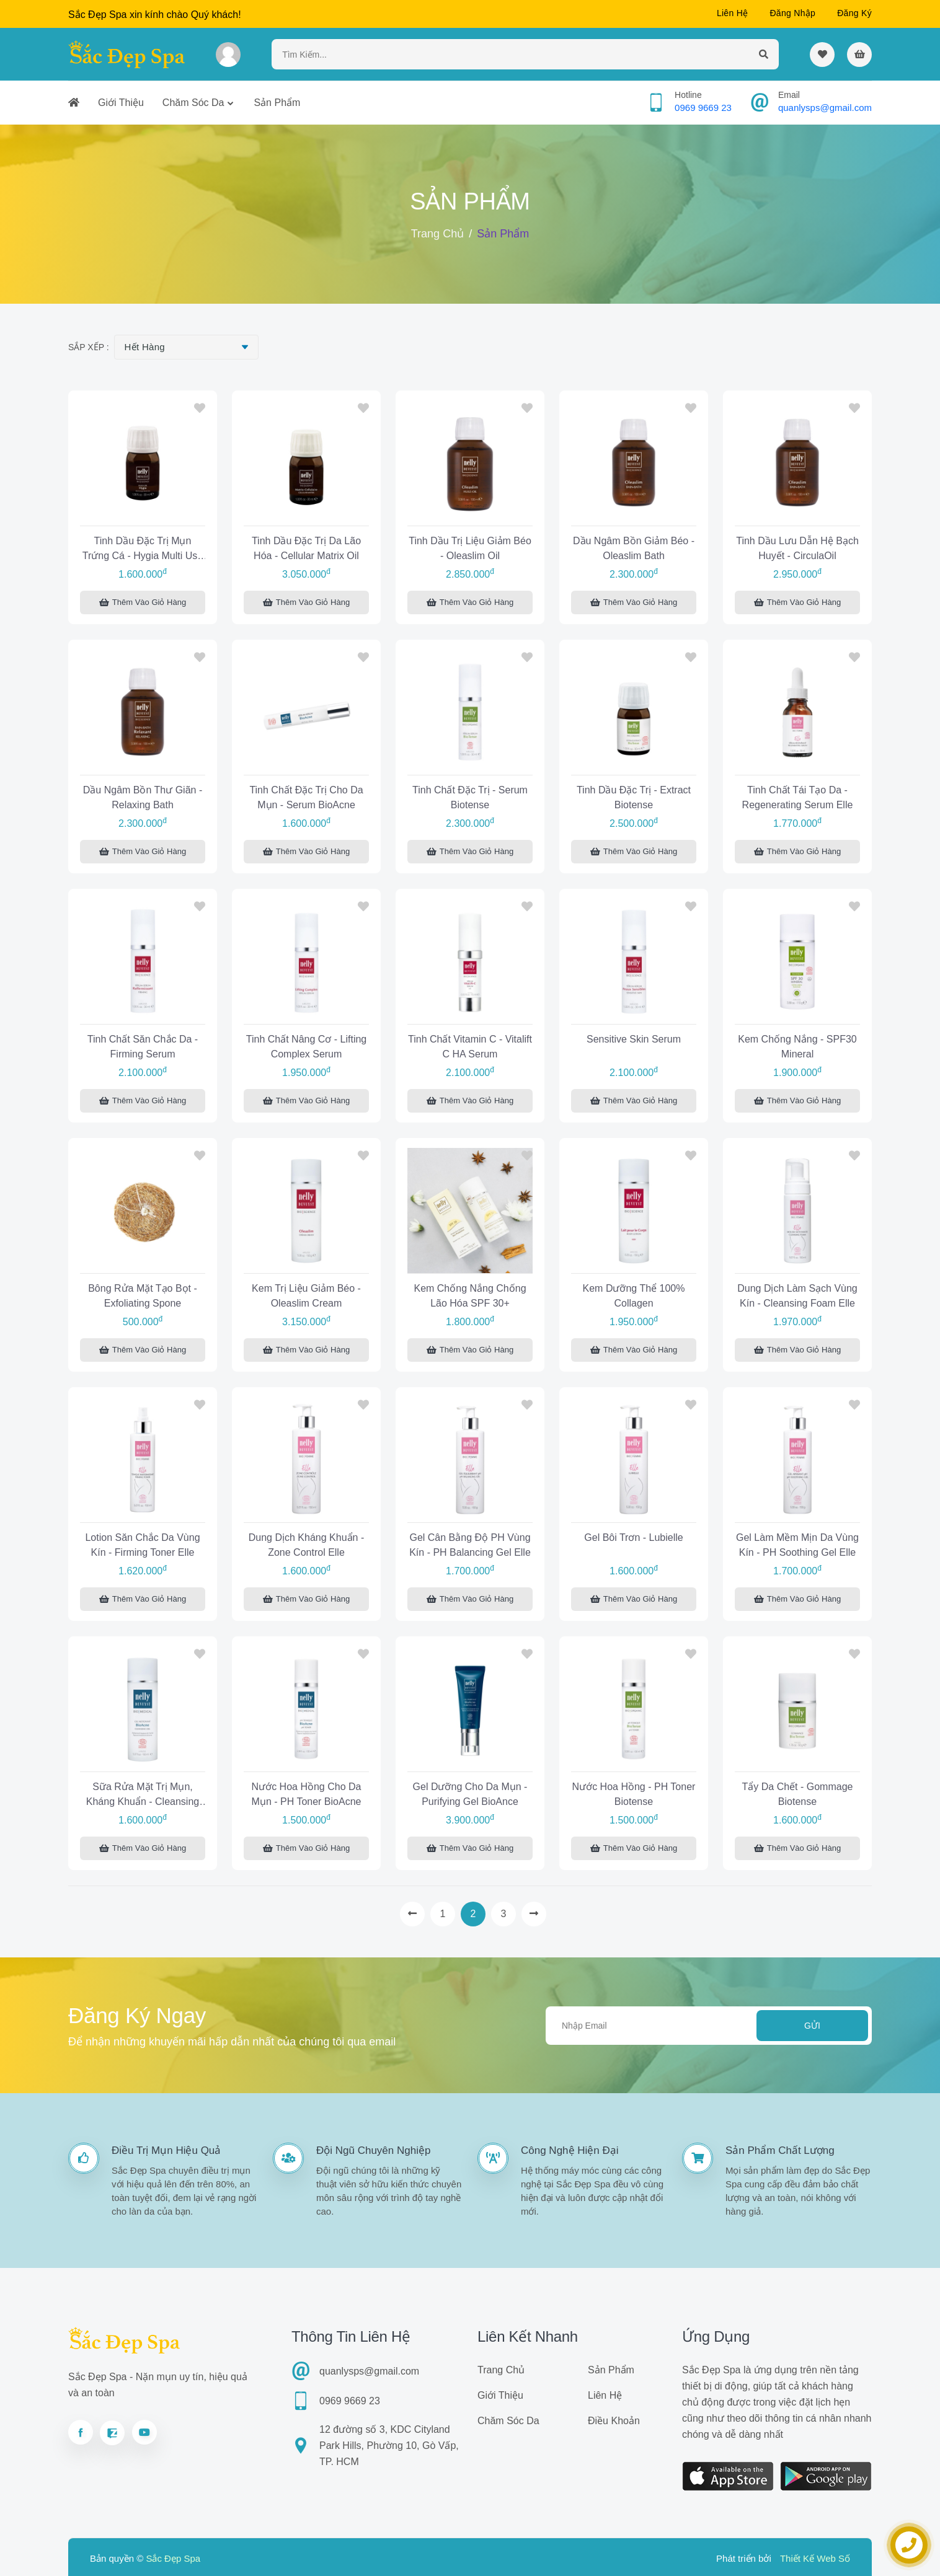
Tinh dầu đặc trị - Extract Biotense (634, 797)
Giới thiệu (121, 102)
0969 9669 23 (703, 107)
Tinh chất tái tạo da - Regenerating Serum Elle (797, 797)
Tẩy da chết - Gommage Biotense (797, 1794)
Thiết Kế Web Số (815, 2558)
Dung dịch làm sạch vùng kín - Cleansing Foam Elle (797, 1295)
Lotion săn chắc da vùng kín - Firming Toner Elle (142, 1545)
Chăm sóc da (193, 102)
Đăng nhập (792, 13)
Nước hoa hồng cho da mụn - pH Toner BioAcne (306, 1794)
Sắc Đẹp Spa (173, 2558)
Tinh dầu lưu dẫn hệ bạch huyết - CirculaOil (797, 548)
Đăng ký (854, 13)
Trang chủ (437, 233)
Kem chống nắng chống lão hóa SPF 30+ (470, 1295)
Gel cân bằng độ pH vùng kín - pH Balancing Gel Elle (470, 1545)
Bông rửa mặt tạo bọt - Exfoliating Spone (142, 1295)
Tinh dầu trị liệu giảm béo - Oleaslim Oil (470, 548)
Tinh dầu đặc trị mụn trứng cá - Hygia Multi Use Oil (142, 550)
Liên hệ (732, 13)
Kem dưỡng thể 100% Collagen (634, 1295)
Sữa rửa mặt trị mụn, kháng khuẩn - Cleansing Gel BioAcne (142, 1796)
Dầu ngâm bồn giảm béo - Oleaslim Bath (633, 548)
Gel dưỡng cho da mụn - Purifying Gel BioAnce (470, 1794)
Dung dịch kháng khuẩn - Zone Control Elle (306, 1545)
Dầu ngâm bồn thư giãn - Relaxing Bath (142, 797)
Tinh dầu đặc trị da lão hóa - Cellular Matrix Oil (306, 548)
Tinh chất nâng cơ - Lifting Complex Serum (306, 1046)
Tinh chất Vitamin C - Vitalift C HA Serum (470, 1046)
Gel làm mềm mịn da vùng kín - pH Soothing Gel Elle (797, 1545)
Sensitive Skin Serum (634, 1039)
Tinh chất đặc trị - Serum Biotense (470, 797)
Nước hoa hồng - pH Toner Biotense (634, 1794)
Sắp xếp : (88, 347)
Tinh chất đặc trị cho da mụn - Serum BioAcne (306, 797)
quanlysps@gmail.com (825, 107)
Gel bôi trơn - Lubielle (633, 1537)
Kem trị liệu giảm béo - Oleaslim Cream (306, 1295)
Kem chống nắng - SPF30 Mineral (797, 1046)
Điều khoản (614, 2420)
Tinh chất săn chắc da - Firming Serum (142, 1046)
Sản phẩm (277, 102)
